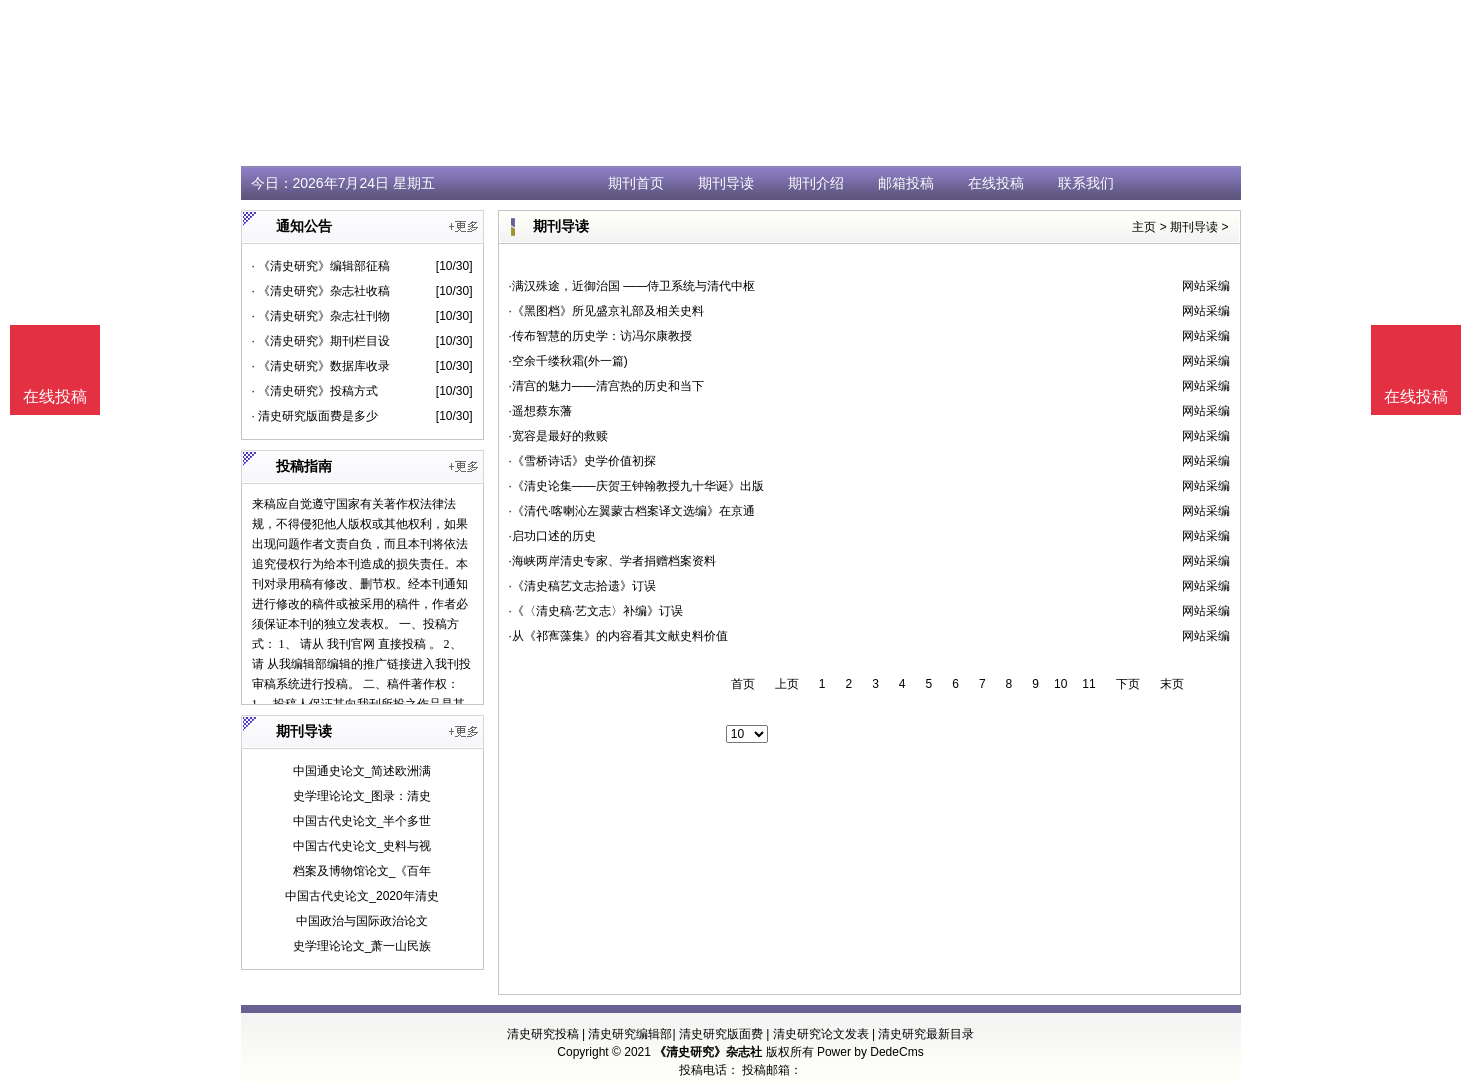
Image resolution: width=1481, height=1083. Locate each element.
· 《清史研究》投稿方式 (315, 391)
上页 (787, 684)
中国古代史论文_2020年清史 (361, 896)
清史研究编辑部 (630, 1034)
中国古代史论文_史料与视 (362, 846)
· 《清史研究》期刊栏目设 (321, 341)
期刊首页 (636, 183)
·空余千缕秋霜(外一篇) (568, 361)
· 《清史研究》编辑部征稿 (321, 266)
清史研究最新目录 (926, 1034)
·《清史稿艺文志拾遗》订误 (582, 586)
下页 (1128, 684)
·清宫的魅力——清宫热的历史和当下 (606, 386)
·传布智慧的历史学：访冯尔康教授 (600, 336)
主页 (1144, 227)
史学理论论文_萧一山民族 (362, 946)
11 (1088, 684)
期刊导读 (726, 183)
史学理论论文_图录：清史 (362, 796)
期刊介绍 (816, 183)
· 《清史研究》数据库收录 (321, 366)
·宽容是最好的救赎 (558, 436)
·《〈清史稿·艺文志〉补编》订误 (596, 611)
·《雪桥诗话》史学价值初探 (582, 461)
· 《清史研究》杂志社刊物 (321, 316)
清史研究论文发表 (821, 1034)
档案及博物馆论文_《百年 (362, 871)
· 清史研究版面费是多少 (315, 416)
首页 (743, 684)
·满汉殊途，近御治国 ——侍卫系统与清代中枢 (632, 286)
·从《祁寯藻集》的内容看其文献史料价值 (618, 636)
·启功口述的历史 (552, 536)
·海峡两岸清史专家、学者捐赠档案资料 (612, 561)
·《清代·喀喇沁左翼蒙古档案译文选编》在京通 (632, 511)
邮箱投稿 (906, 183)
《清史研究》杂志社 (708, 1052)
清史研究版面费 (721, 1034)
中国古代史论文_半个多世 (362, 821)
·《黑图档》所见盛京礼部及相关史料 (606, 311)
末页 (1172, 684)
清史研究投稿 (543, 1034)
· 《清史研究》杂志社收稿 (321, 291)
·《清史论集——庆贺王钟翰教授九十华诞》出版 (636, 486)
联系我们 (1086, 183)
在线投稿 (996, 183)
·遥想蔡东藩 (540, 411)
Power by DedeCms (870, 1052)
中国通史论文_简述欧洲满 (362, 771)
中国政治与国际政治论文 (362, 921)
